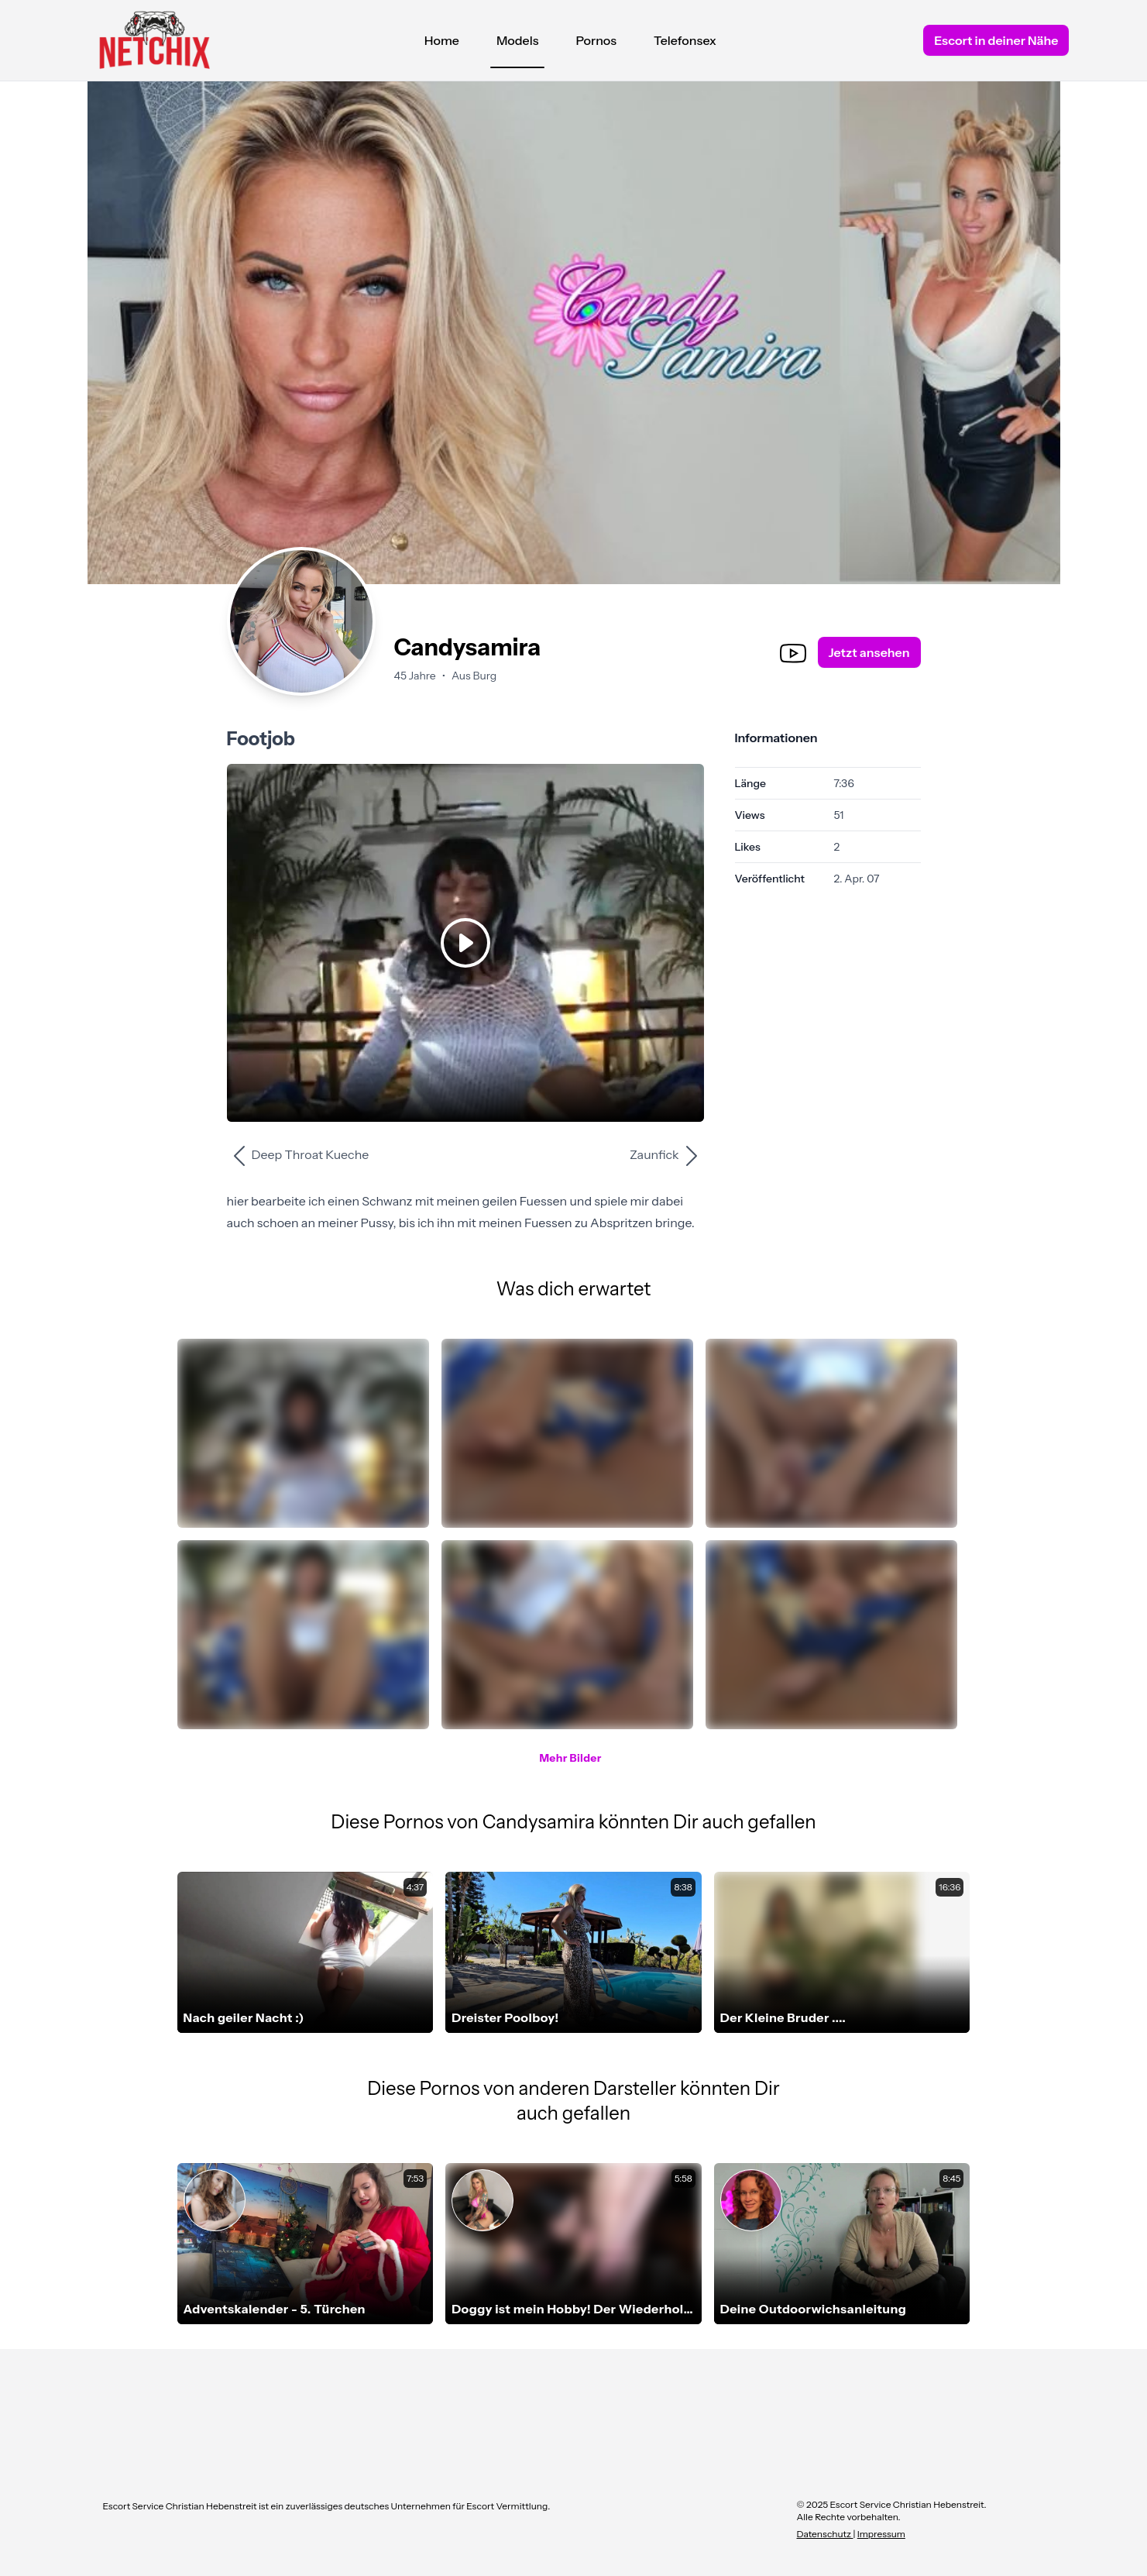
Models (517, 44)
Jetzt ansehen (869, 652)
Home (441, 40)
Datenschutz (825, 2534)
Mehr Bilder (570, 1758)
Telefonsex (685, 40)
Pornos (595, 40)
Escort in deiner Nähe (996, 40)
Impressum (881, 2534)
